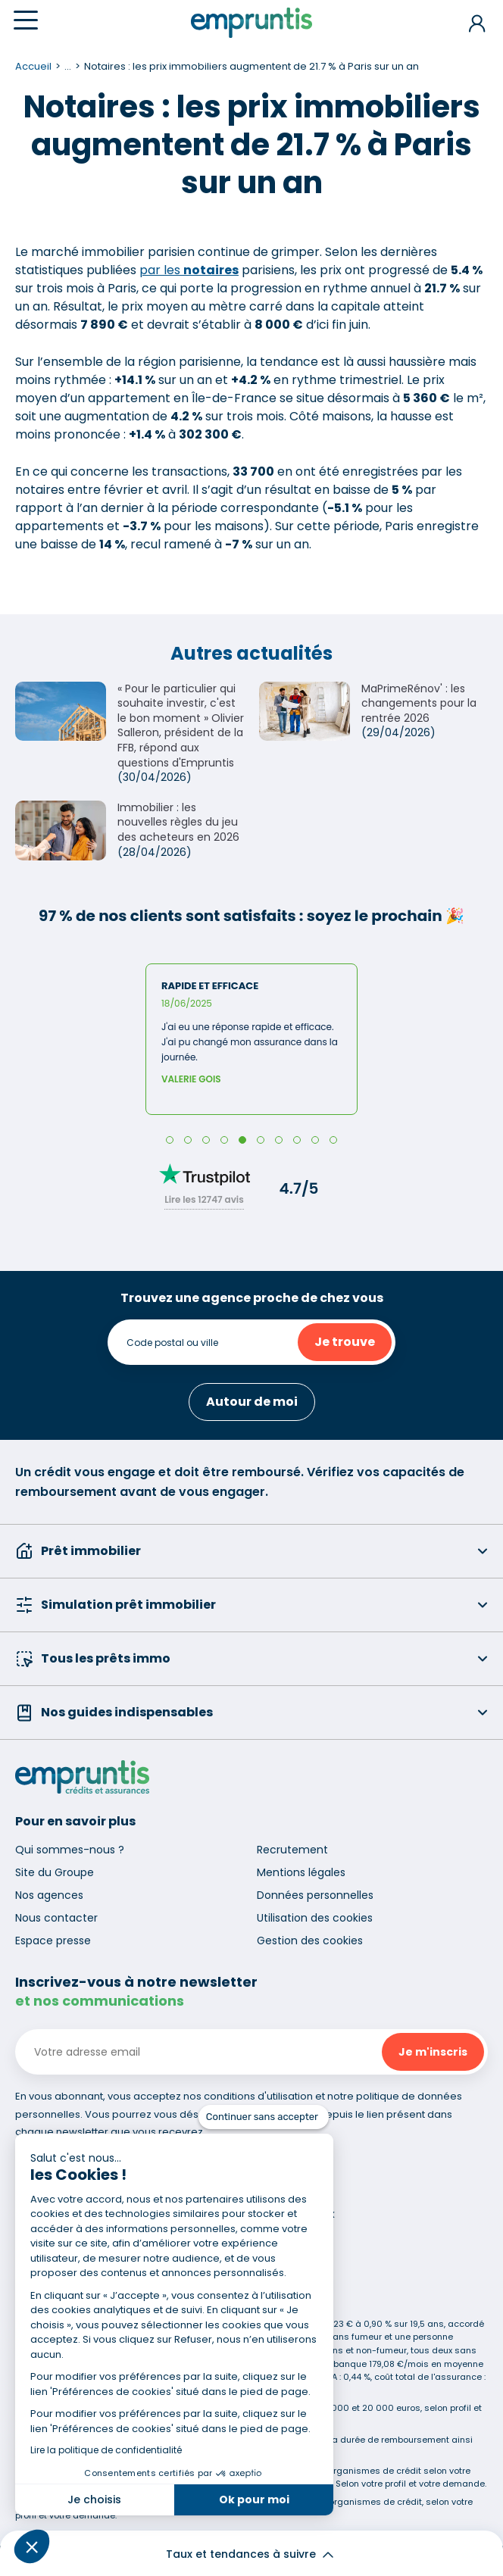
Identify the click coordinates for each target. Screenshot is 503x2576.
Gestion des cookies (310, 1940)
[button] (32, 2546)
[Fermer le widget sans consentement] (263, 2117)
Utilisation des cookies (315, 1917)
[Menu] (26, 20)
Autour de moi (252, 1401)
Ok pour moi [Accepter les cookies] (254, 2499)
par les (189, 270)
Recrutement (292, 1849)
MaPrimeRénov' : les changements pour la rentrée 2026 (418, 703)
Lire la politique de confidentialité (106, 2449)
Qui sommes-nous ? (69, 1849)
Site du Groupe (54, 1872)
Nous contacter (56, 1917)
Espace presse (53, 1940)
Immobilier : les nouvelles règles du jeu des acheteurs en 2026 (178, 822)
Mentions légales (301, 1872)
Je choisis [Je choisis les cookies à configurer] (94, 2499)
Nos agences (49, 1895)
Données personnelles (315, 1895)
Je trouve (344, 1341)
